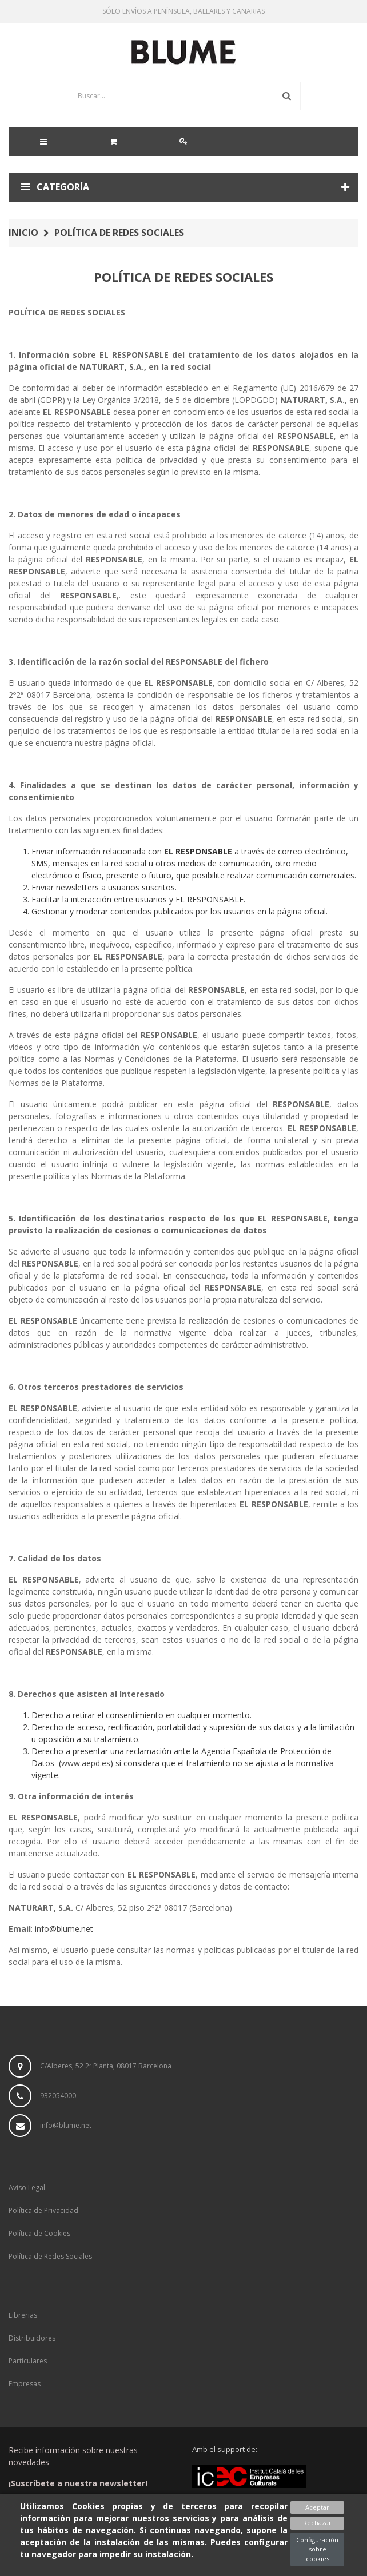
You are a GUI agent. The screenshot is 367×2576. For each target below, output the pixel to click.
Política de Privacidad (43, 2210)
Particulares (28, 2361)
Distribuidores (32, 2338)
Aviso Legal (27, 2187)
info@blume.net (64, 1928)
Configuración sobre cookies (317, 2549)
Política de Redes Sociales (50, 2256)
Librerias (23, 2315)
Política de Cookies (39, 2233)
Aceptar (317, 2507)
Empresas (25, 2384)
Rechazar (317, 2522)
